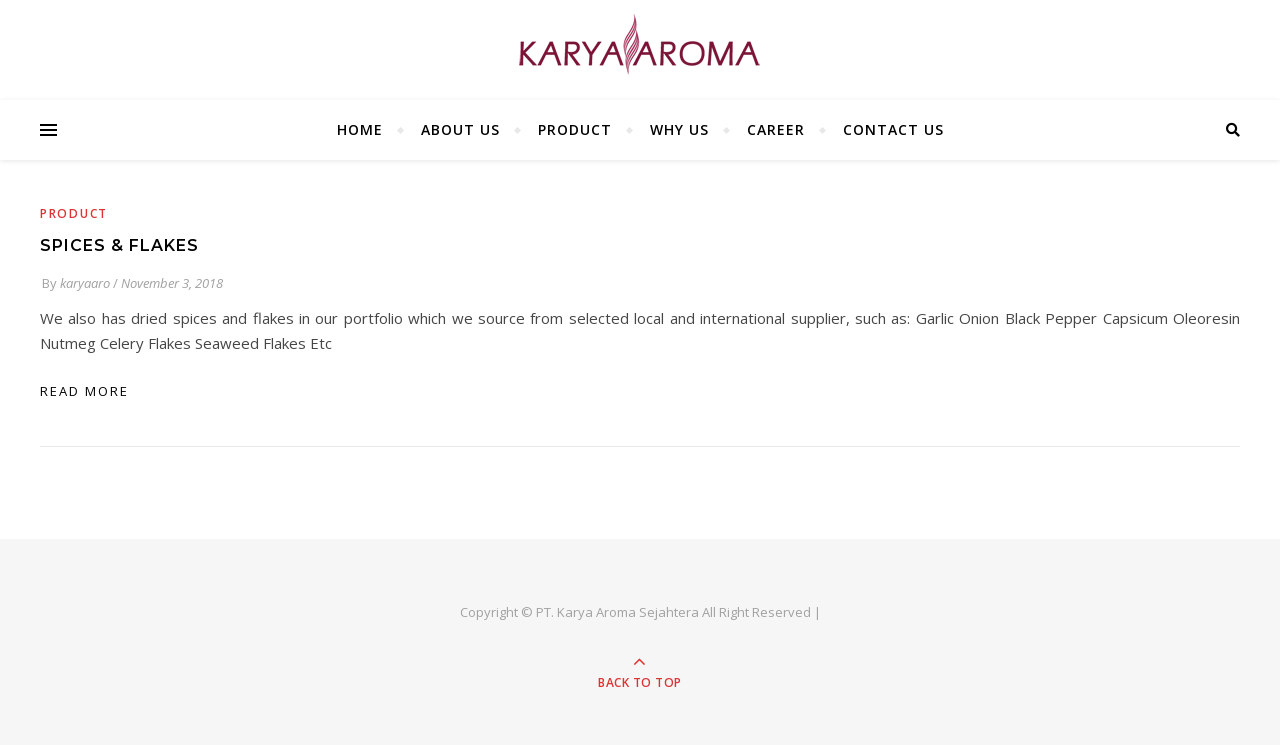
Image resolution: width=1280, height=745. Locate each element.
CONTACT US (893, 129)
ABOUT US (460, 129)
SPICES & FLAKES (119, 245)
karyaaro (85, 283)
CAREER (776, 129)
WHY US (679, 129)
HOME (360, 129)
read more (84, 391)
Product (74, 213)
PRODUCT (575, 129)
